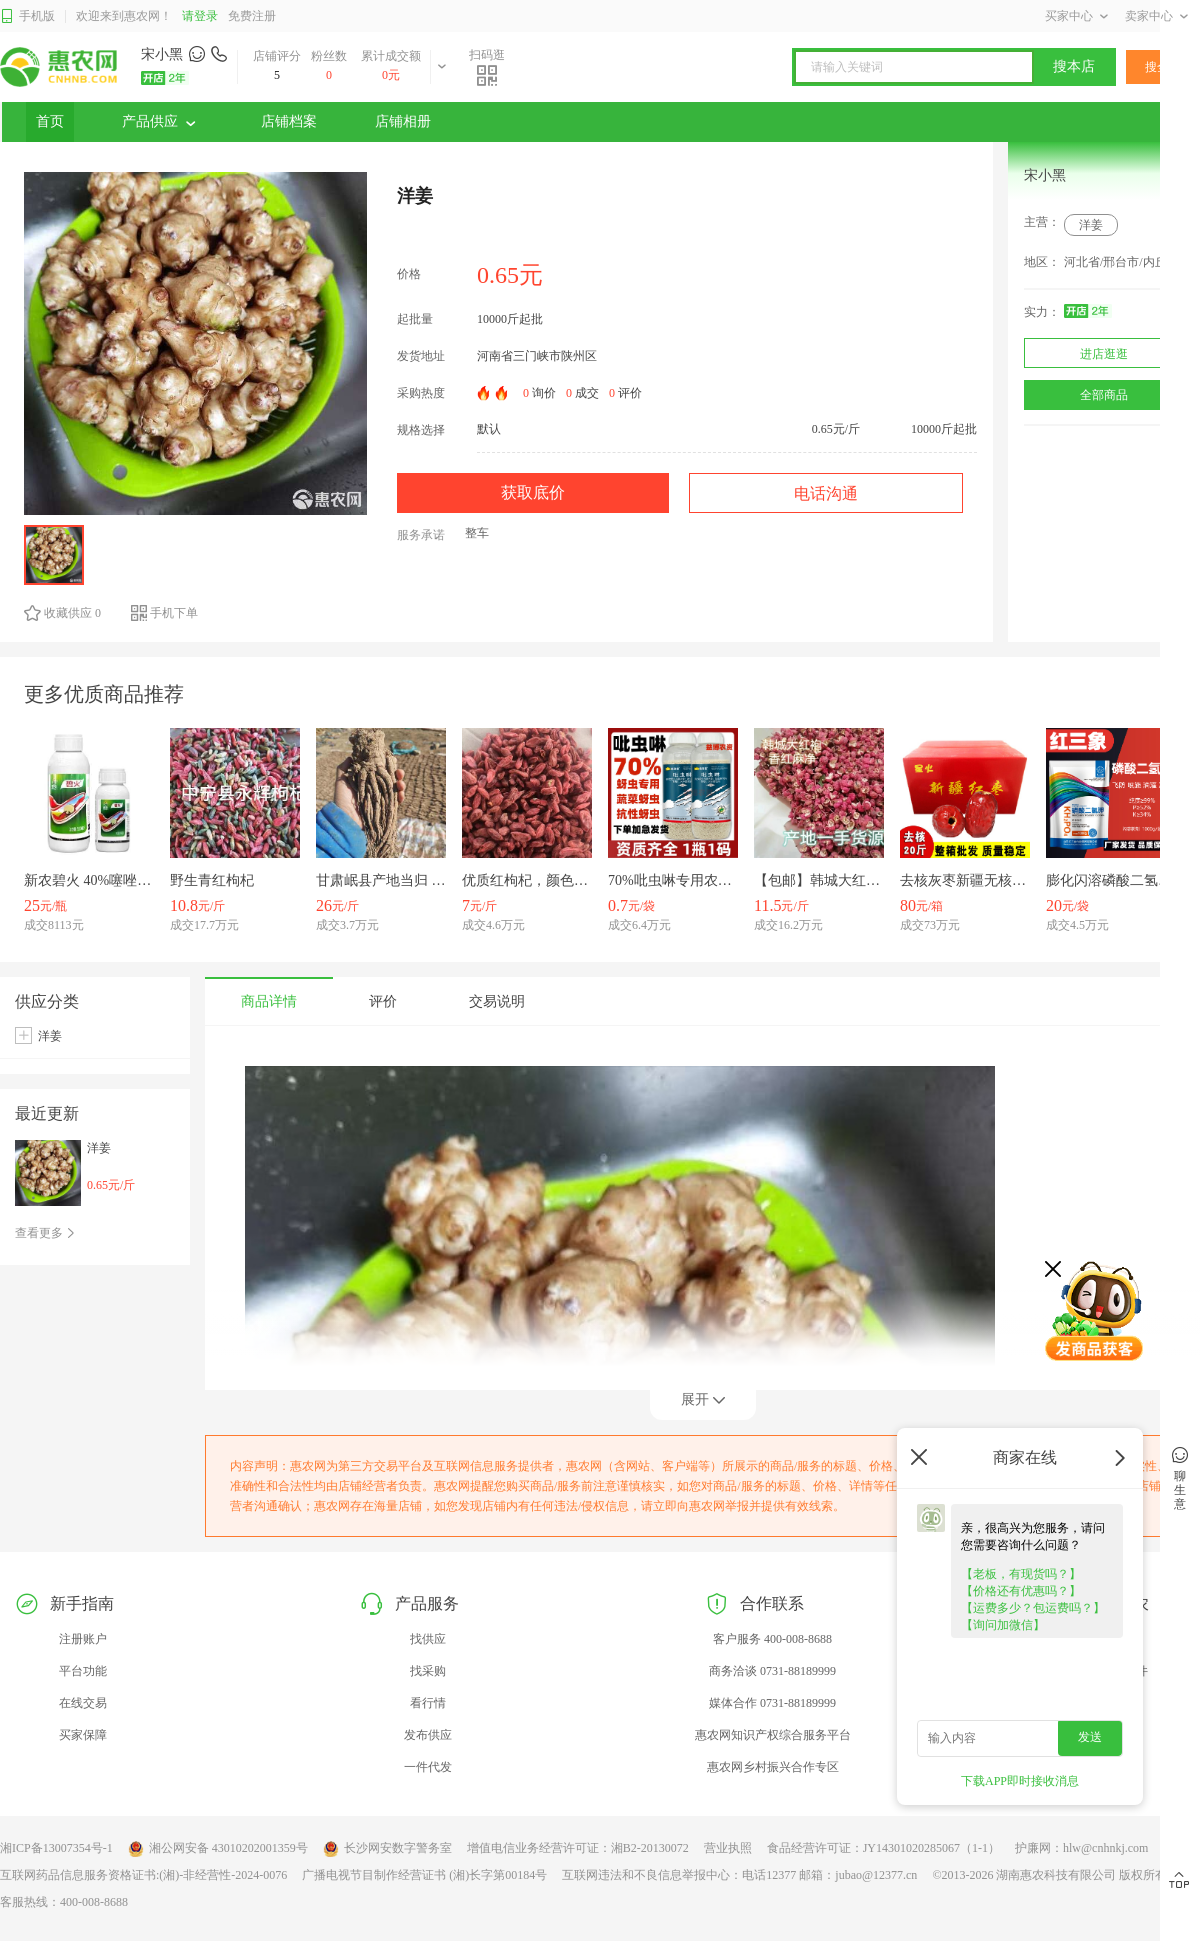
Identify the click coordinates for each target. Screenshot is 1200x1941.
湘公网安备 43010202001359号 (218, 1849)
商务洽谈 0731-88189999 (772, 1671)
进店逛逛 (1104, 354)
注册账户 (83, 1639)
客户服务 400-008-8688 (772, 1639)
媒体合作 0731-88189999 (772, 1703)
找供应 (428, 1639)
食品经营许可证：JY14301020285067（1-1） (883, 1848)
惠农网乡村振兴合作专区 (773, 1767)
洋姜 (1091, 225)
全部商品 (1104, 395)
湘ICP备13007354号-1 (56, 1848)
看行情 (428, 1703)
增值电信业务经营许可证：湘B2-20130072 (578, 1848)
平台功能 (83, 1671)
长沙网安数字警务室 (387, 1849)
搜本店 (1074, 66)
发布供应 (428, 1735)
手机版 (27, 16)
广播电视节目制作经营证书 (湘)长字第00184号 (424, 1875)
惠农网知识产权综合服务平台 (773, 1735)
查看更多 (45, 1233)
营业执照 (728, 1848)
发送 (1090, 1737)
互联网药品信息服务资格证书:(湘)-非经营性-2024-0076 (143, 1875)
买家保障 (83, 1735)
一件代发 (428, 1767)
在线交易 (83, 1703)
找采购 (428, 1671)
